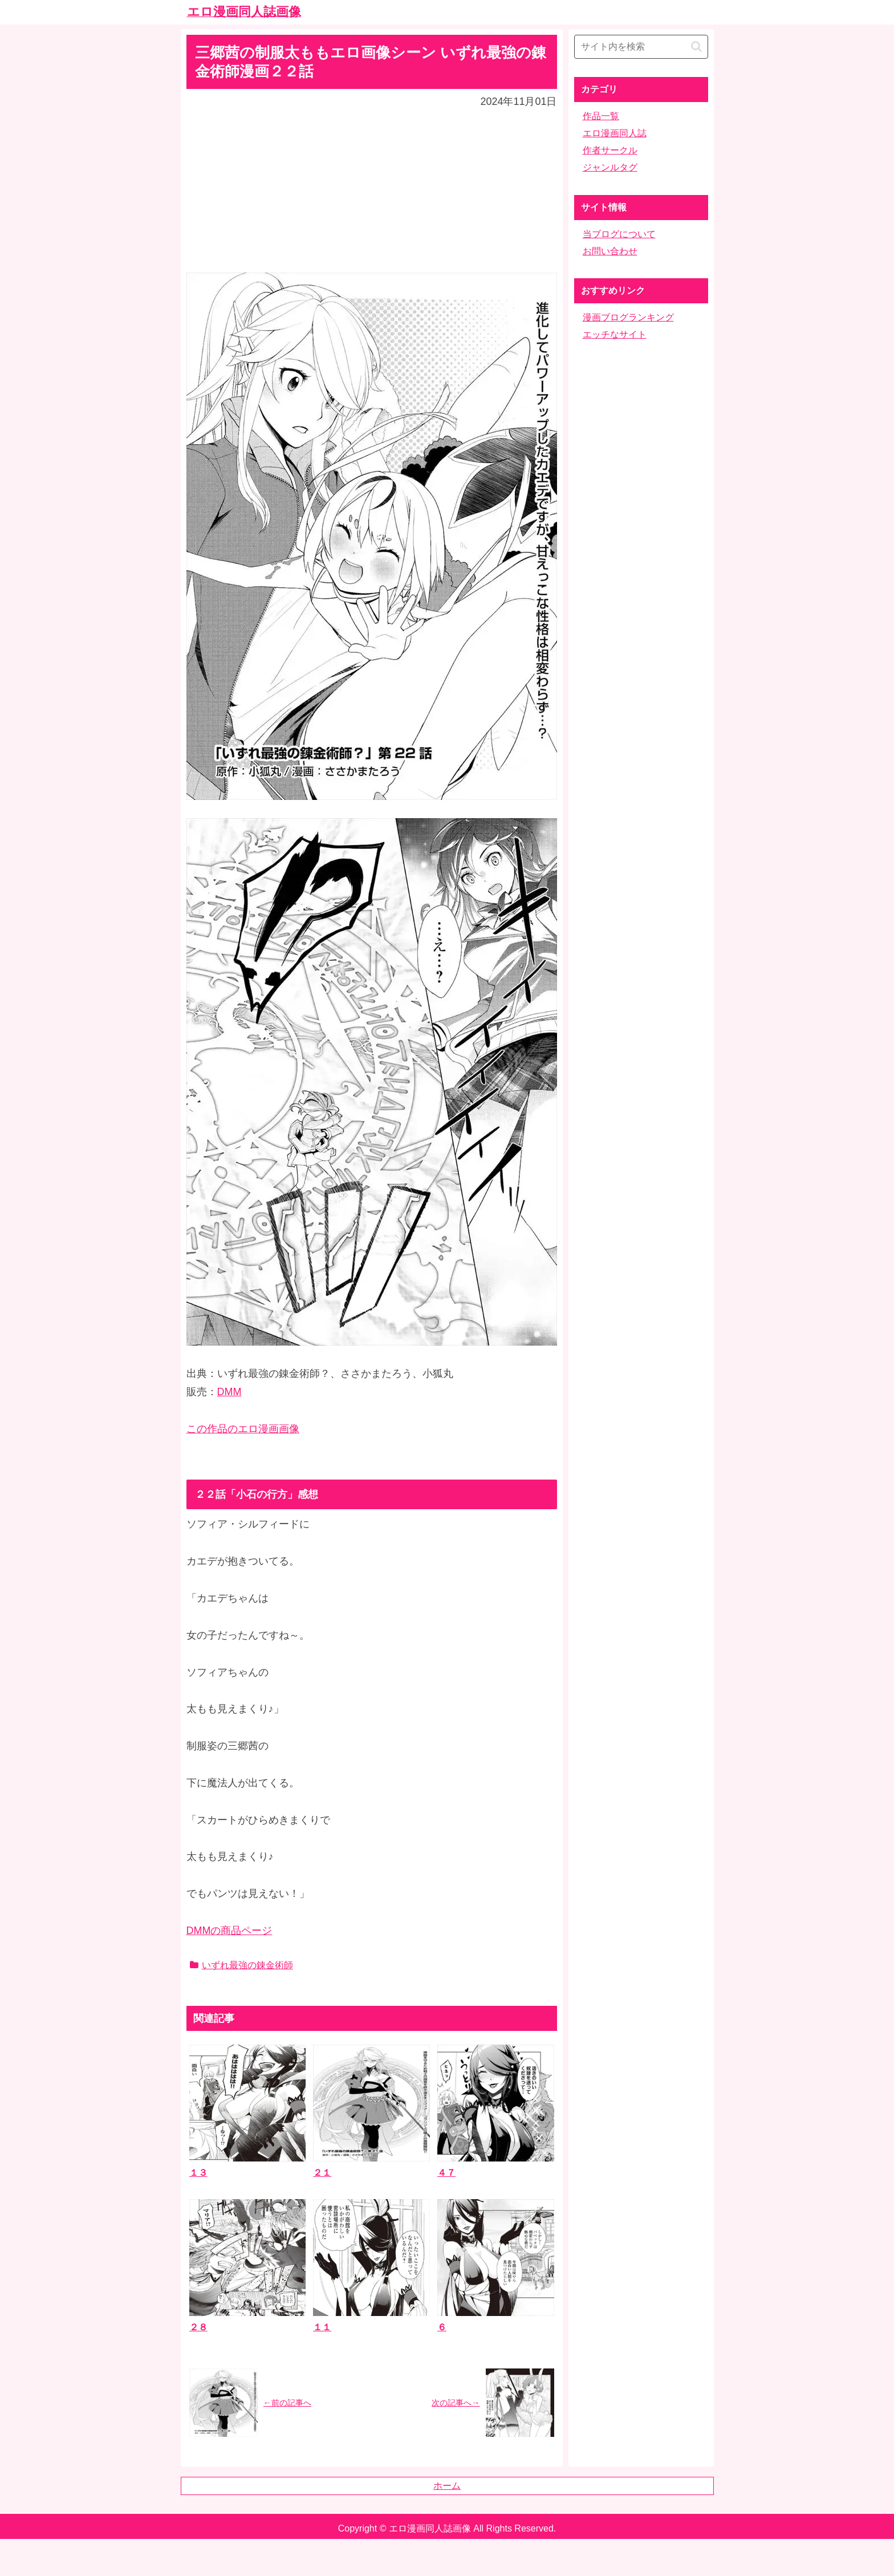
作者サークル (610, 150)
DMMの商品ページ (229, 1930)
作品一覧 (601, 116)
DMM (229, 1391)
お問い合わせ (610, 251)
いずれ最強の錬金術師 (241, 1965)
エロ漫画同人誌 (615, 133)
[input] (641, 47)
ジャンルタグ (610, 167)
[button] (696, 46)
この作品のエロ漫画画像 (242, 1429)
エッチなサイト (615, 334)
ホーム (447, 2485)
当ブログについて (619, 234)
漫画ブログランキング (628, 317)
